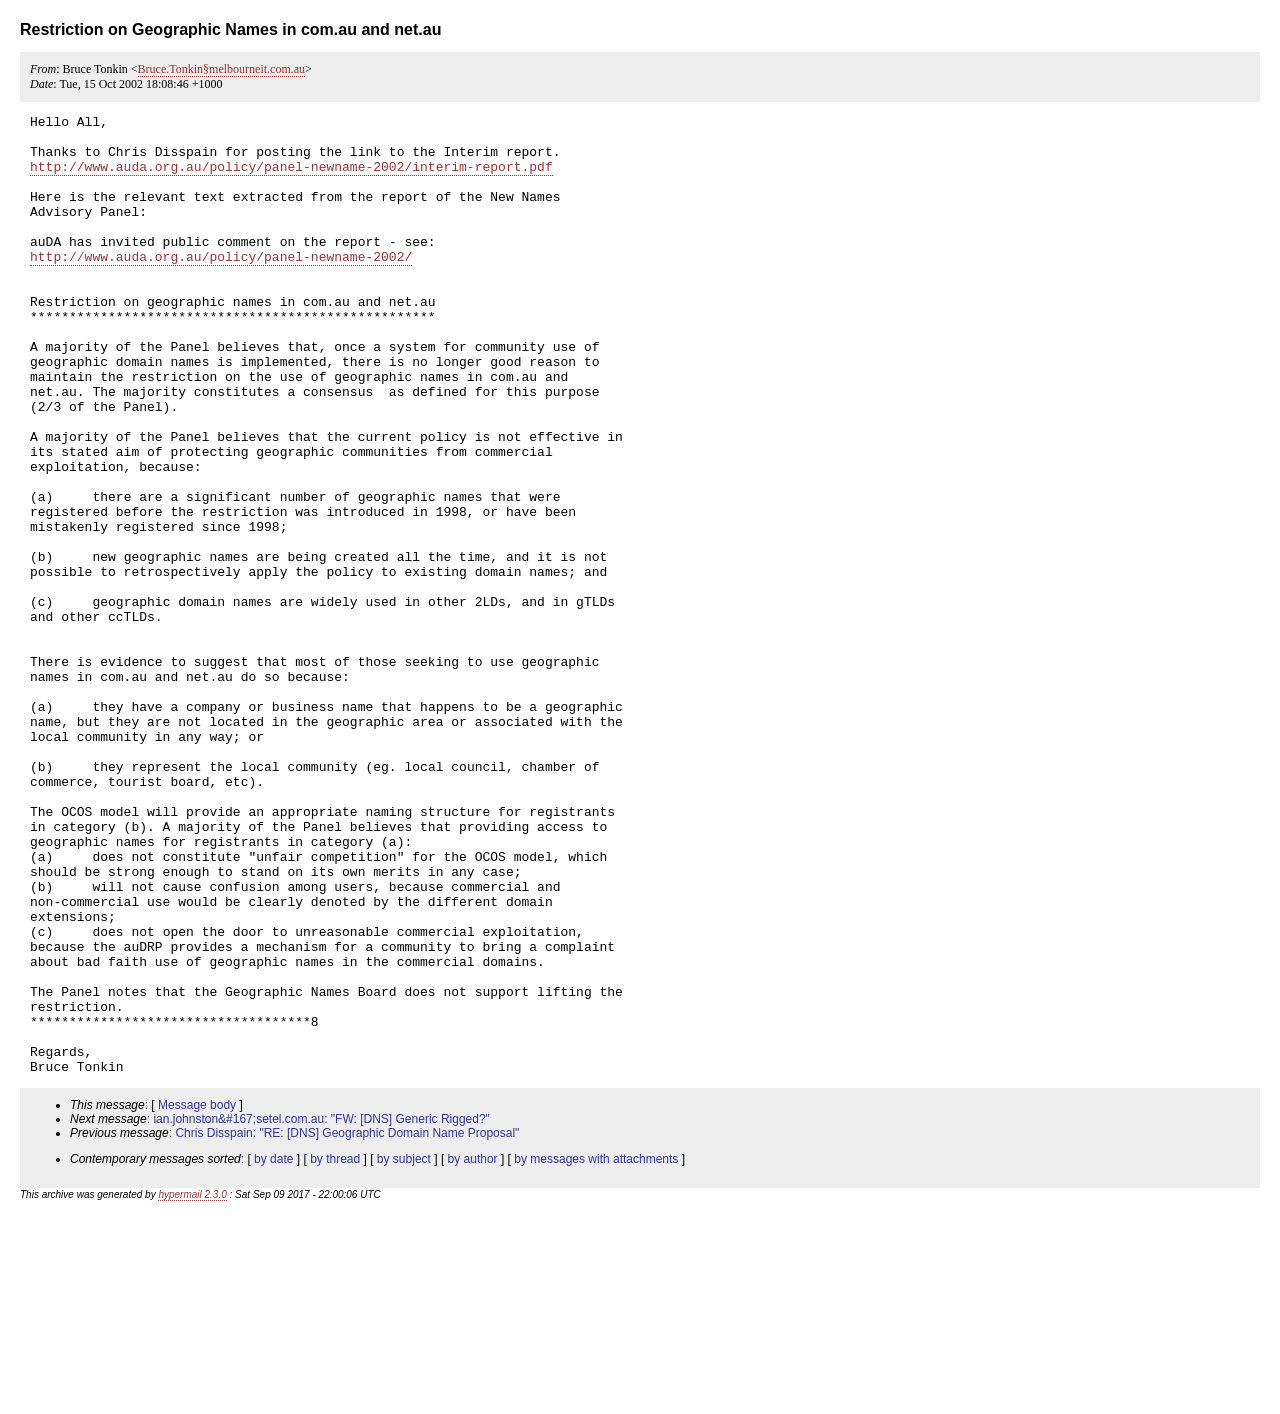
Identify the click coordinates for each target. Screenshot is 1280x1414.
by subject (404, 1351)
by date (273, 1351)
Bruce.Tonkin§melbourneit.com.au (221, 69)
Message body (197, 1297)
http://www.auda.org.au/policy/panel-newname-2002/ (221, 286)
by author (473, 1351)
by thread (335, 1351)
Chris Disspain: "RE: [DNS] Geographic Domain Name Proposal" (347, 1325)
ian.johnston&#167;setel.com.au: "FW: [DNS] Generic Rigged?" (321, 1311)
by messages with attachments (596, 1351)
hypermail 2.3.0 (192, 1386)
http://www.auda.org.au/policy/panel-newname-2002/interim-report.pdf (291, 178)
